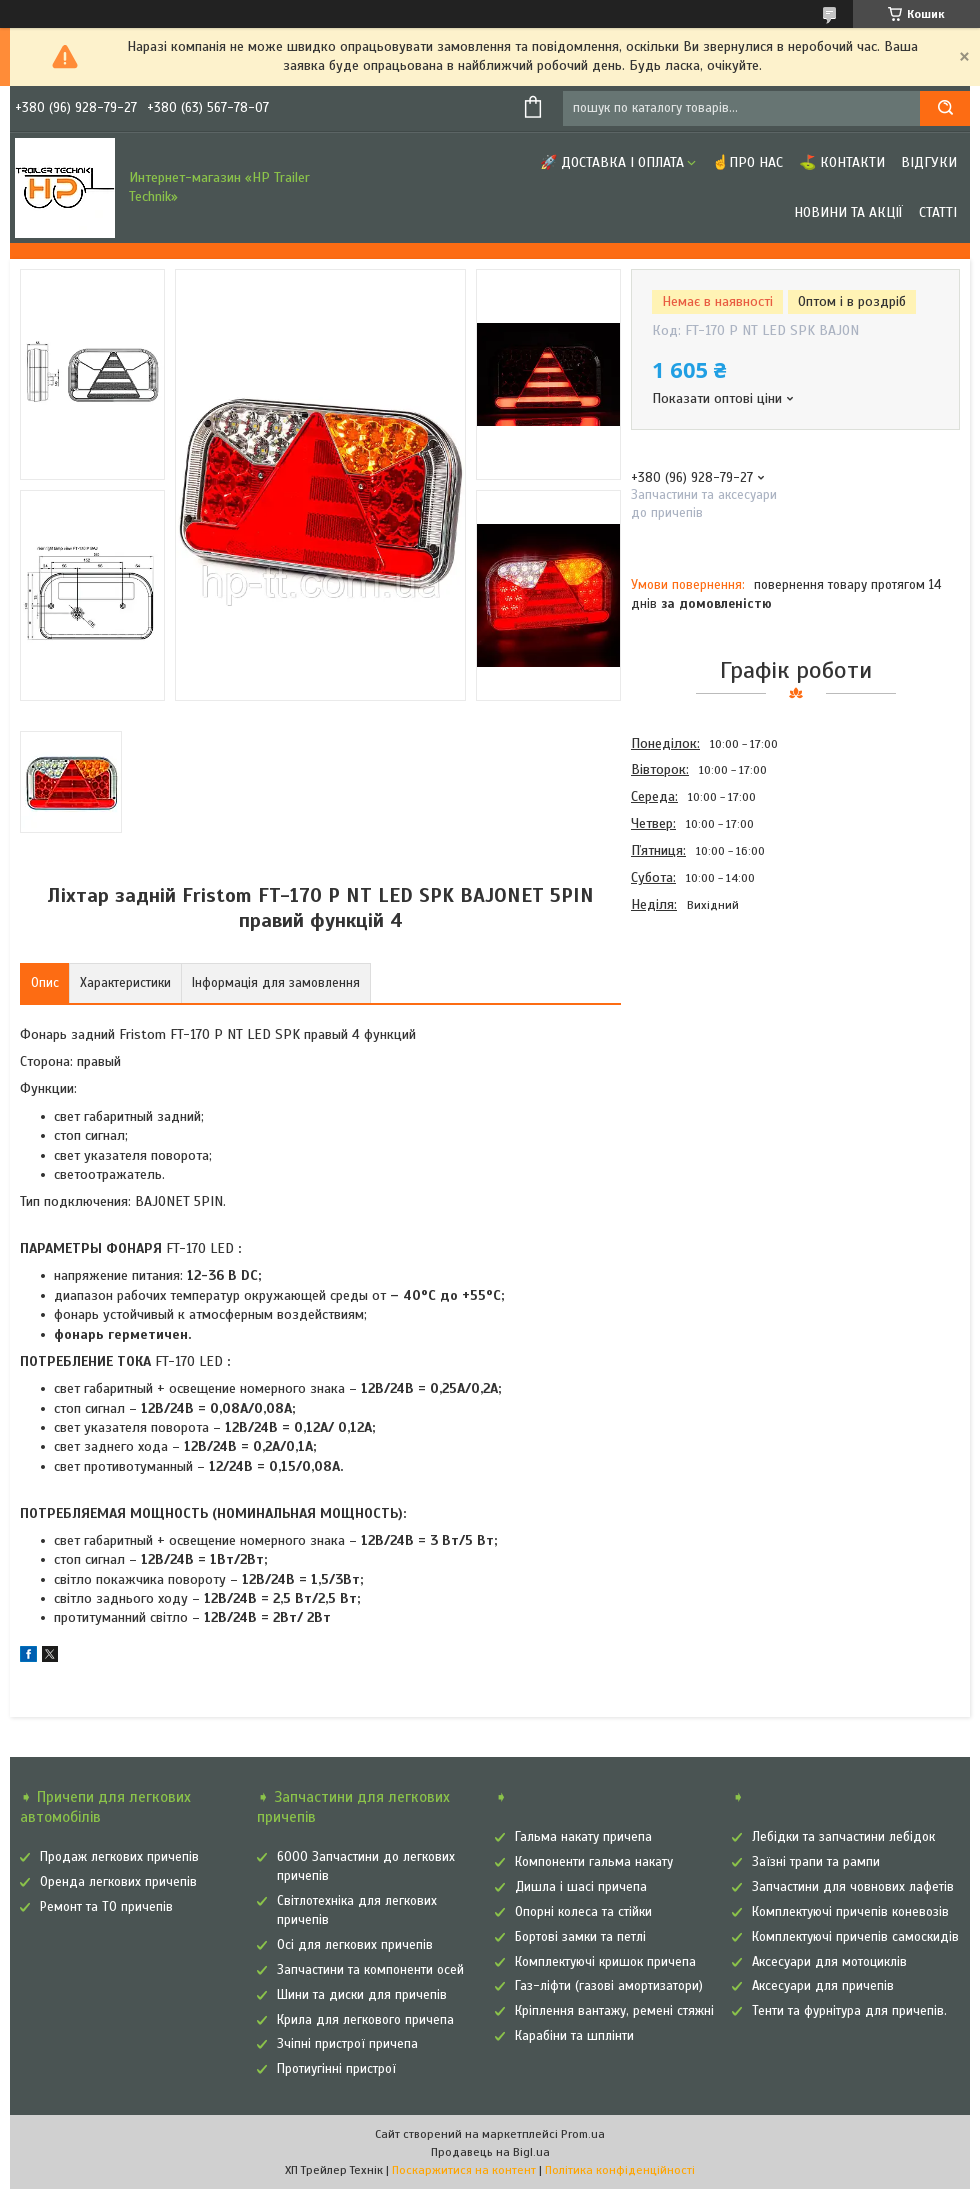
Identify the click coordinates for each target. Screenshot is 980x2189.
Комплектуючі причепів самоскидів (855, 1937)
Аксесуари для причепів (823, 1986)
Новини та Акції (848, 212)
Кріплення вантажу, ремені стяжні (614, 2011)
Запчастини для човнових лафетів (853, 1887)
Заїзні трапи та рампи (816, 1862)
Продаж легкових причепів (119, 1857)
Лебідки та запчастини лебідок (843, 1837)
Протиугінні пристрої (336, 2069)
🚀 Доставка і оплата (612, 162)
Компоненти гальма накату (594, 1862)
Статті (938, 212)
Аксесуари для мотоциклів (829, 1962)
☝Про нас (747, 162)
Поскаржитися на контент (464, 2170)
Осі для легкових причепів (355, 1945)
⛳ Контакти (842, 162)
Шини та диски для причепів (362, 1995)
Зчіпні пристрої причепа (347, 2044)
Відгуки (929, 162)
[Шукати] (945, 108)
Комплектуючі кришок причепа (605, 1962)
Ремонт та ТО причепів (106, 1907)
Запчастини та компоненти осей (370, 1970)
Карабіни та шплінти (574, 2036)
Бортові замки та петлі (580, 1937)
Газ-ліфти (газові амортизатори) (609, 1986)
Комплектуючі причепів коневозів (850, 1912)
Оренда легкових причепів (118, 1882)
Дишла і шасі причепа (581, 1887)
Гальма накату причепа (583, 1837)
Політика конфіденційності (620, 2170)
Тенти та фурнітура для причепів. (849, 2011)
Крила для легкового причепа (365, 2020)
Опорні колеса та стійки (583, 1912)
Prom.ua (583, 2134)
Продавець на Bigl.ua (490, 2152)
